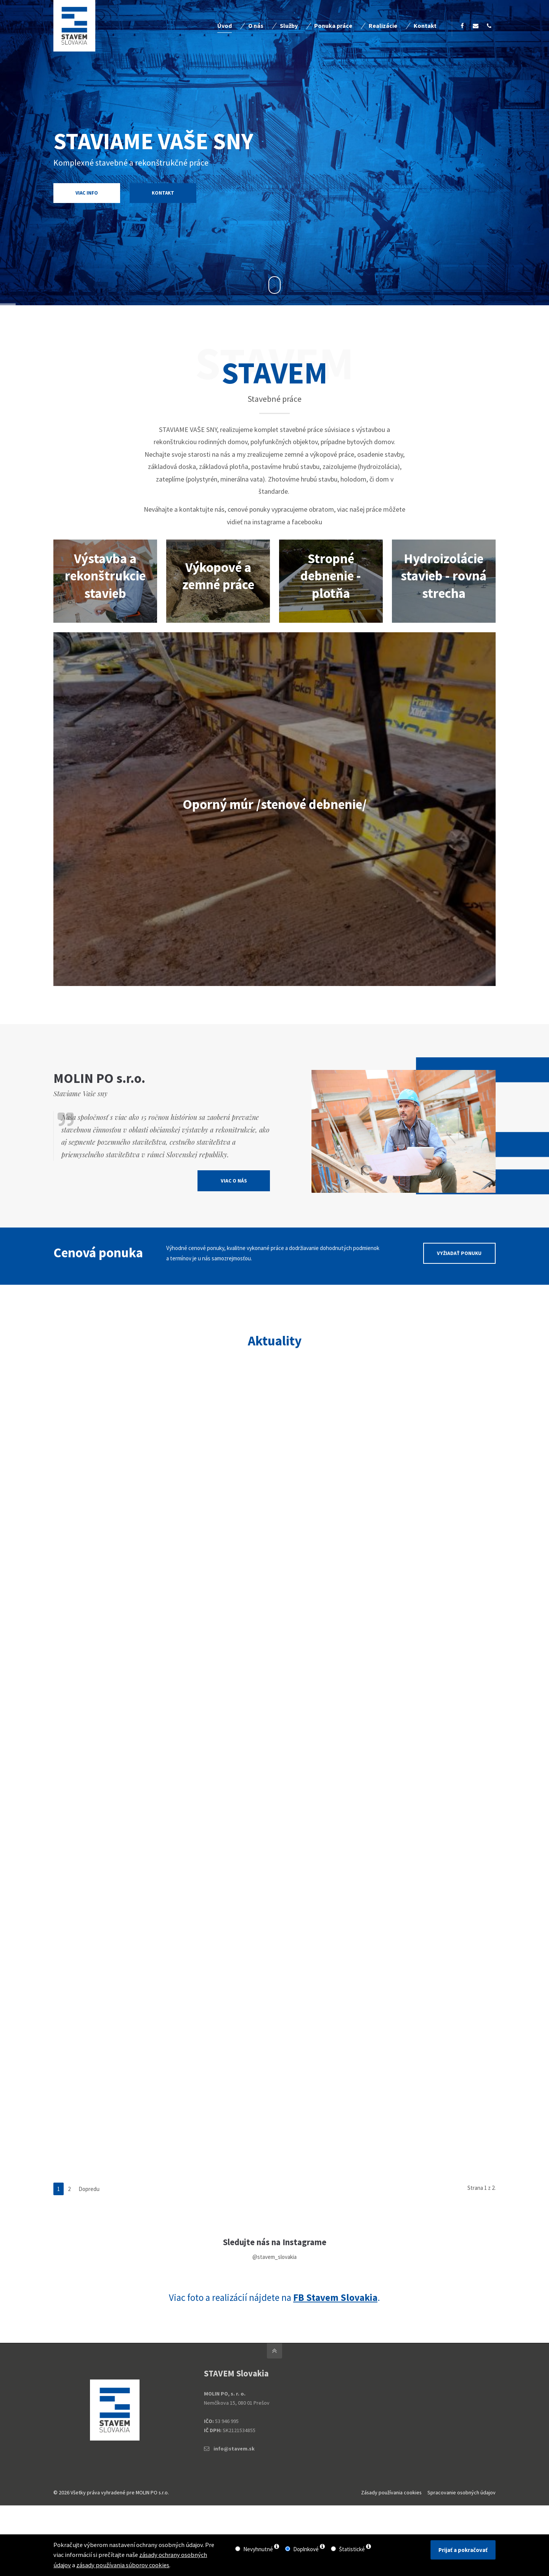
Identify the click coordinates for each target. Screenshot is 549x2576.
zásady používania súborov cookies (122, 2565)
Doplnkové (306, 2549)
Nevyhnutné (258, 2549)
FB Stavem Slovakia (335, 2297)
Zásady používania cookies (391, 2492)
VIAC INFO (53, 193)
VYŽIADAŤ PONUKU (459, 1284)
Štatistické (352, 2549)
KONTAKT (163, 193)
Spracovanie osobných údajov (461, 2492)
